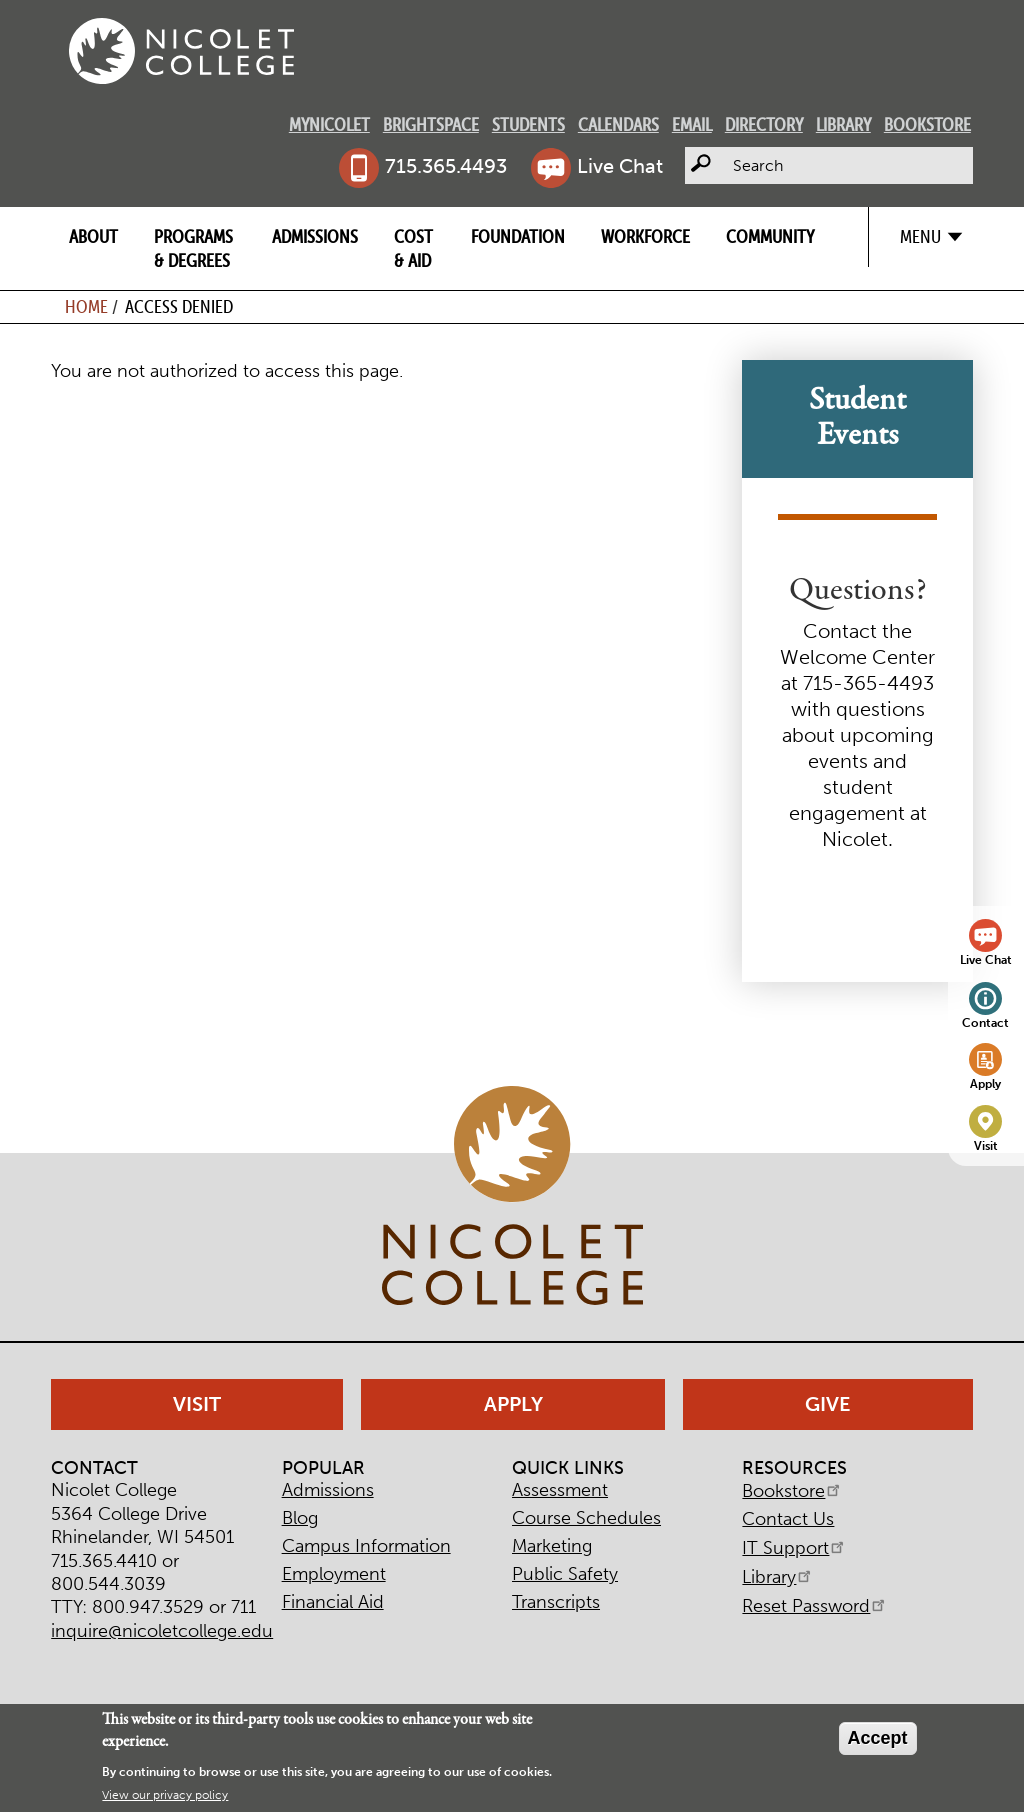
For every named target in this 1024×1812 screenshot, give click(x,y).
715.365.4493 (446, 166)
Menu (920, 236)
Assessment (560, 1490)
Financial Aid (333, 1602)
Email (692, 124)
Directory (764, 124)
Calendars (618, 124)
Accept (878, 1742)
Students (528, 124)
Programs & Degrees (193, 248)
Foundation (518, 236)
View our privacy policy (165, 1799)
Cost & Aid (413, 248)
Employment (334, 1574)
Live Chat (620, 166)
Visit (986, 1145)
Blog (300, 1518)
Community (770, 236)
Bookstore (927, 124)
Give (828, 1404)
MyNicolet (329, 124)
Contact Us (788, 1519)
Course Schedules (586, 1518)
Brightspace (431, 124)
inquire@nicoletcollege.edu (162, 1631)
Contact (985, 1022)
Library (843, 124)
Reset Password (815, 1606)
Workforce (645, 236)
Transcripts (556, 1602)
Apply (985, 1083)
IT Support (794, 1548)
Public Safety (565, 1574)
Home (86, 306)
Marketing (552, 1546)
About (93, 236)
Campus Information (366, 1546)
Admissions (315, 236)
